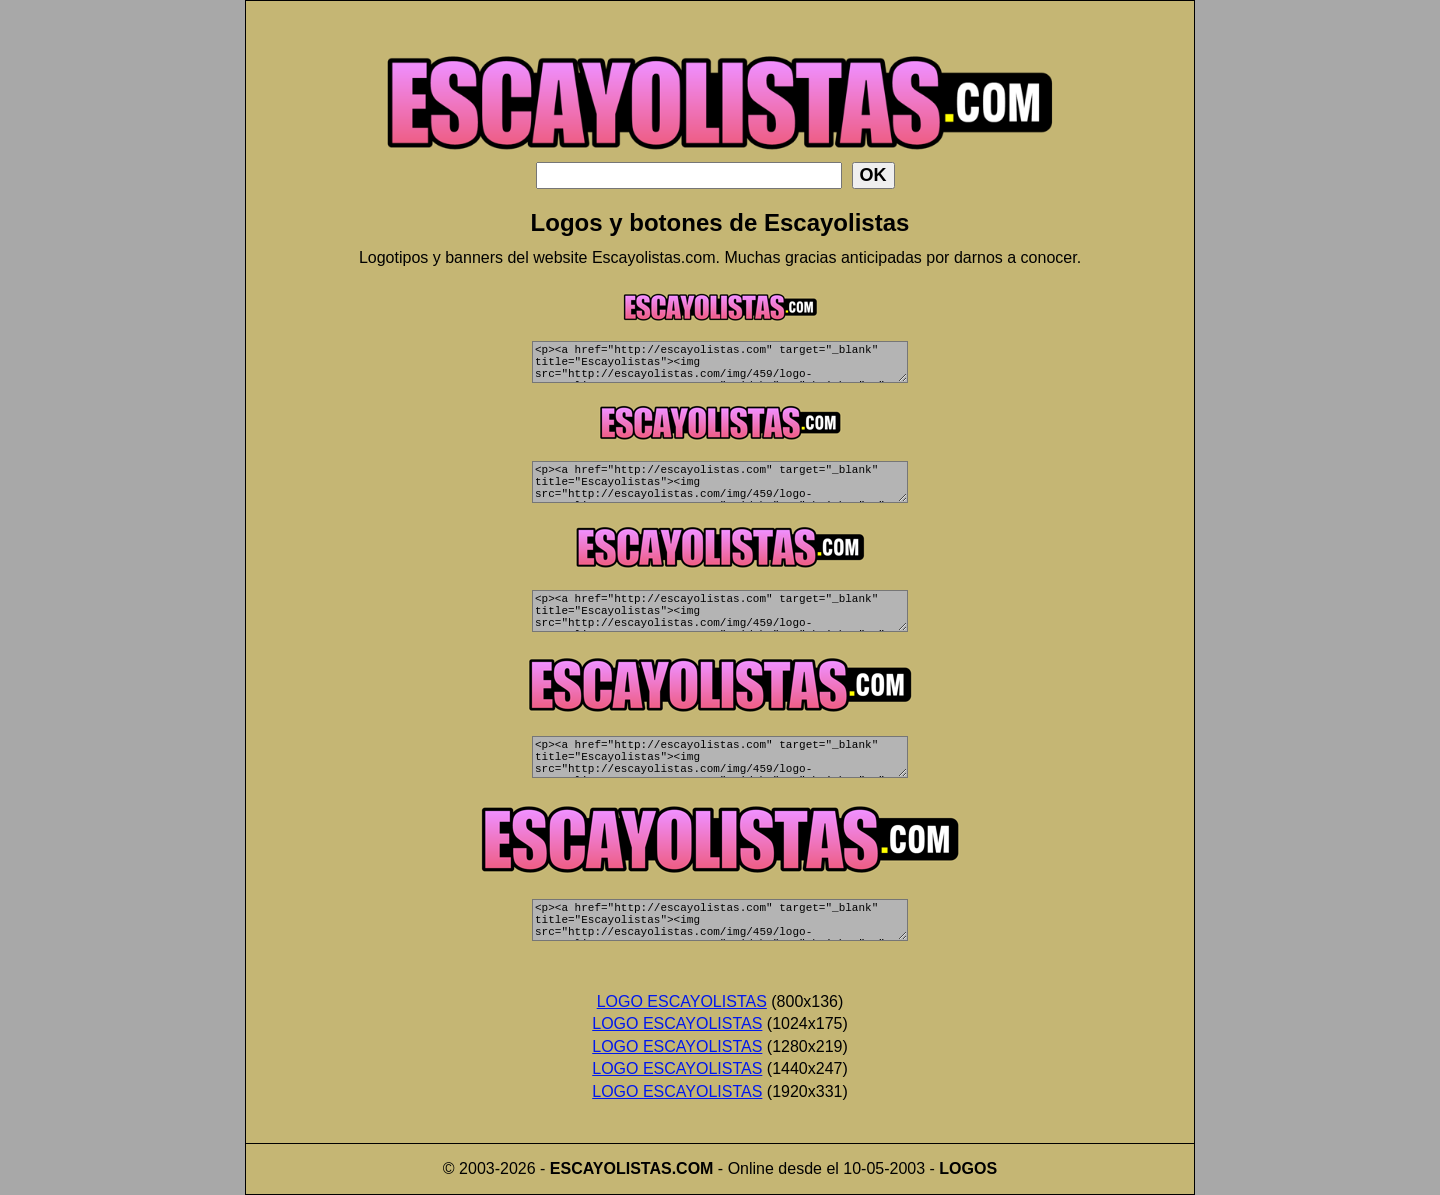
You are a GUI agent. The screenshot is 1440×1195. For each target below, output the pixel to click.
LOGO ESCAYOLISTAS (682, 1001)
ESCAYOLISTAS (611, 1168)
